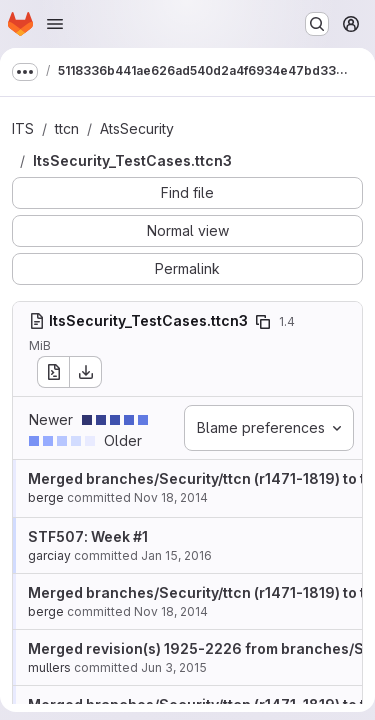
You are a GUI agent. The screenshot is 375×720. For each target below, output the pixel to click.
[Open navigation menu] (55, 24)
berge (46, 497)
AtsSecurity (137, 128)
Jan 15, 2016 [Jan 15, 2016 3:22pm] (176, 555)
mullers (49, 667)
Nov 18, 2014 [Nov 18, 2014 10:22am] (171, 497)
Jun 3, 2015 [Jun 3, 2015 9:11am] (174, 667)
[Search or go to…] (317, 24)
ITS (23, 128)
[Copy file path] (263, 322)
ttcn (67, 128)
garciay (49, 555)
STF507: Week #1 (88, 536)
